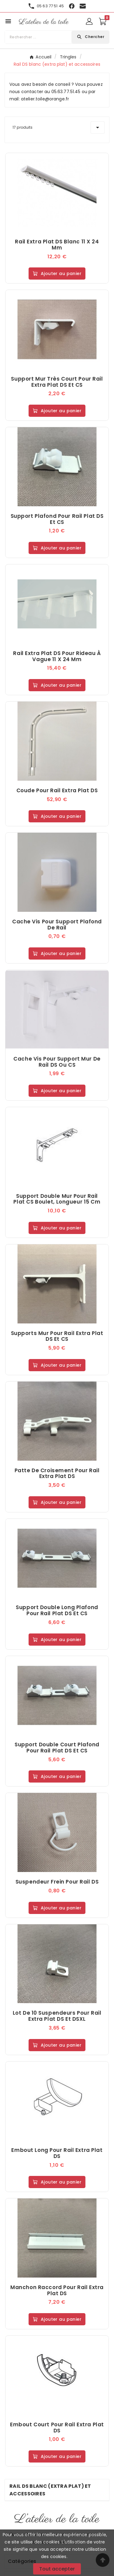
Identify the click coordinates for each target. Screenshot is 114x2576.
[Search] (90, 37)
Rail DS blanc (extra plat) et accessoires (50, 2490)
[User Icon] (89, 21)
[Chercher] (38, 37)
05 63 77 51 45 (50, 6)
